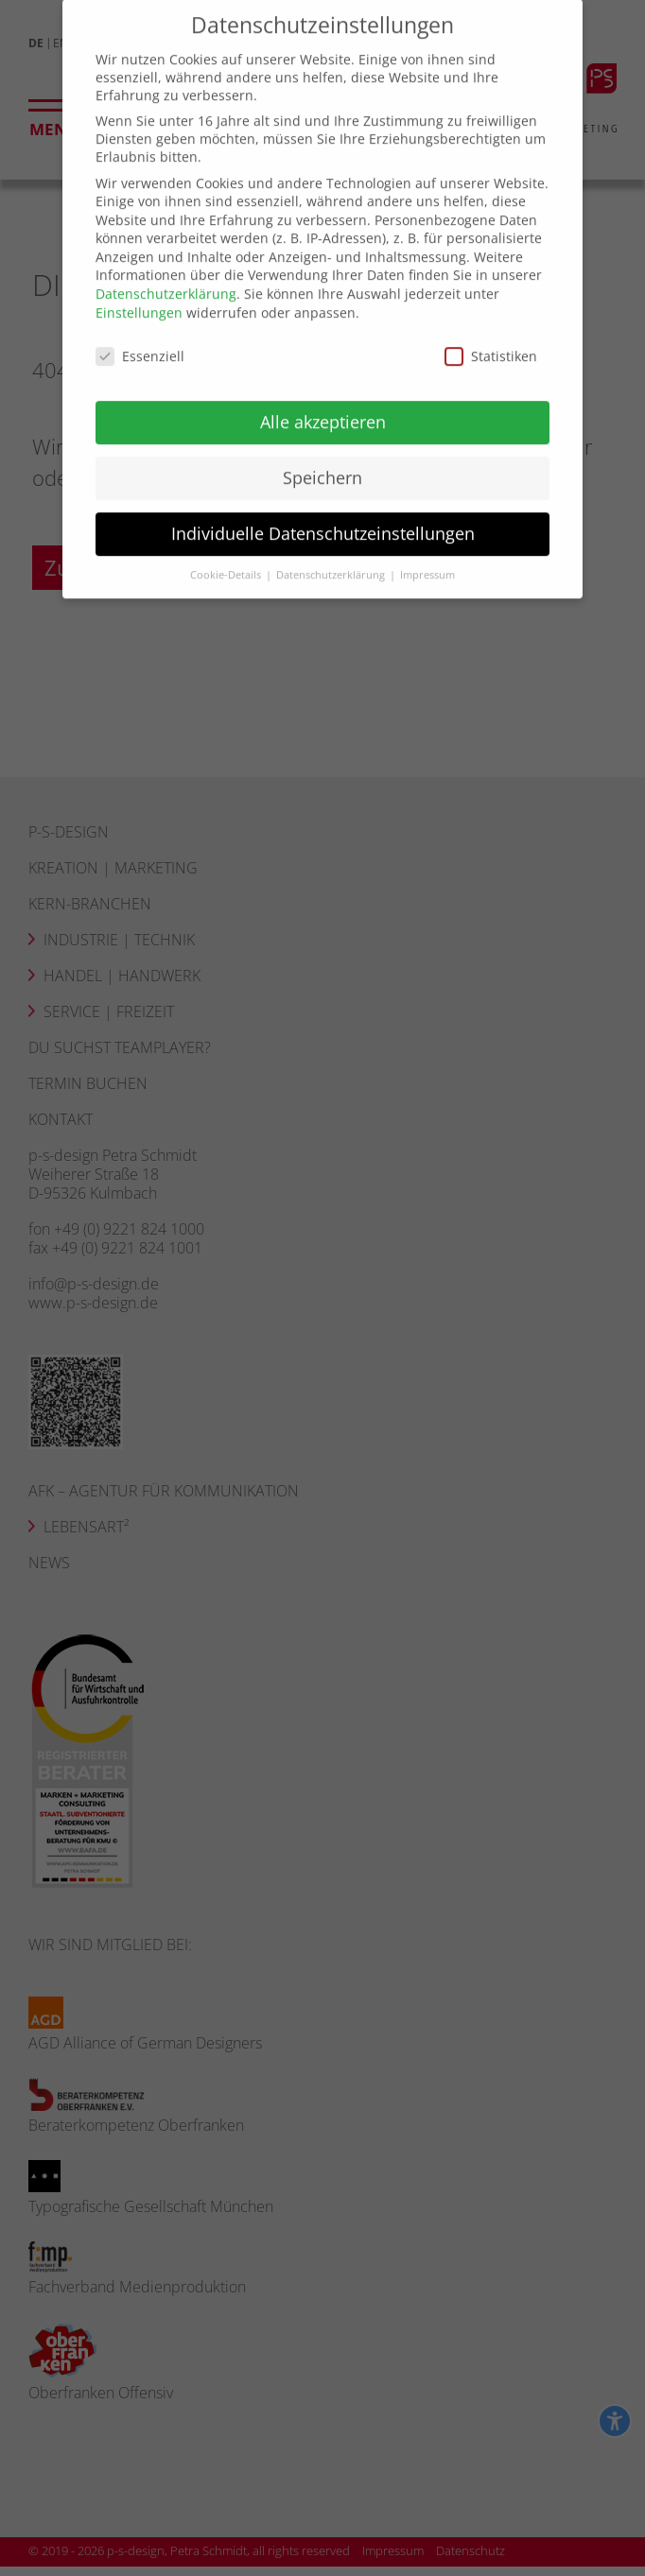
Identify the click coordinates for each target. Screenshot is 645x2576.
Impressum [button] (427, 555)
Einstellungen (139, 293)
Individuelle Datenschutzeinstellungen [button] (323, 514)
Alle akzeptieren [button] (323, 402)
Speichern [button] (322, 458)
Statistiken (491, 336)
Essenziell (140, 336)
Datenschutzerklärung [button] (332, 555)
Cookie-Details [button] (227, 555)
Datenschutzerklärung (166, 275)
